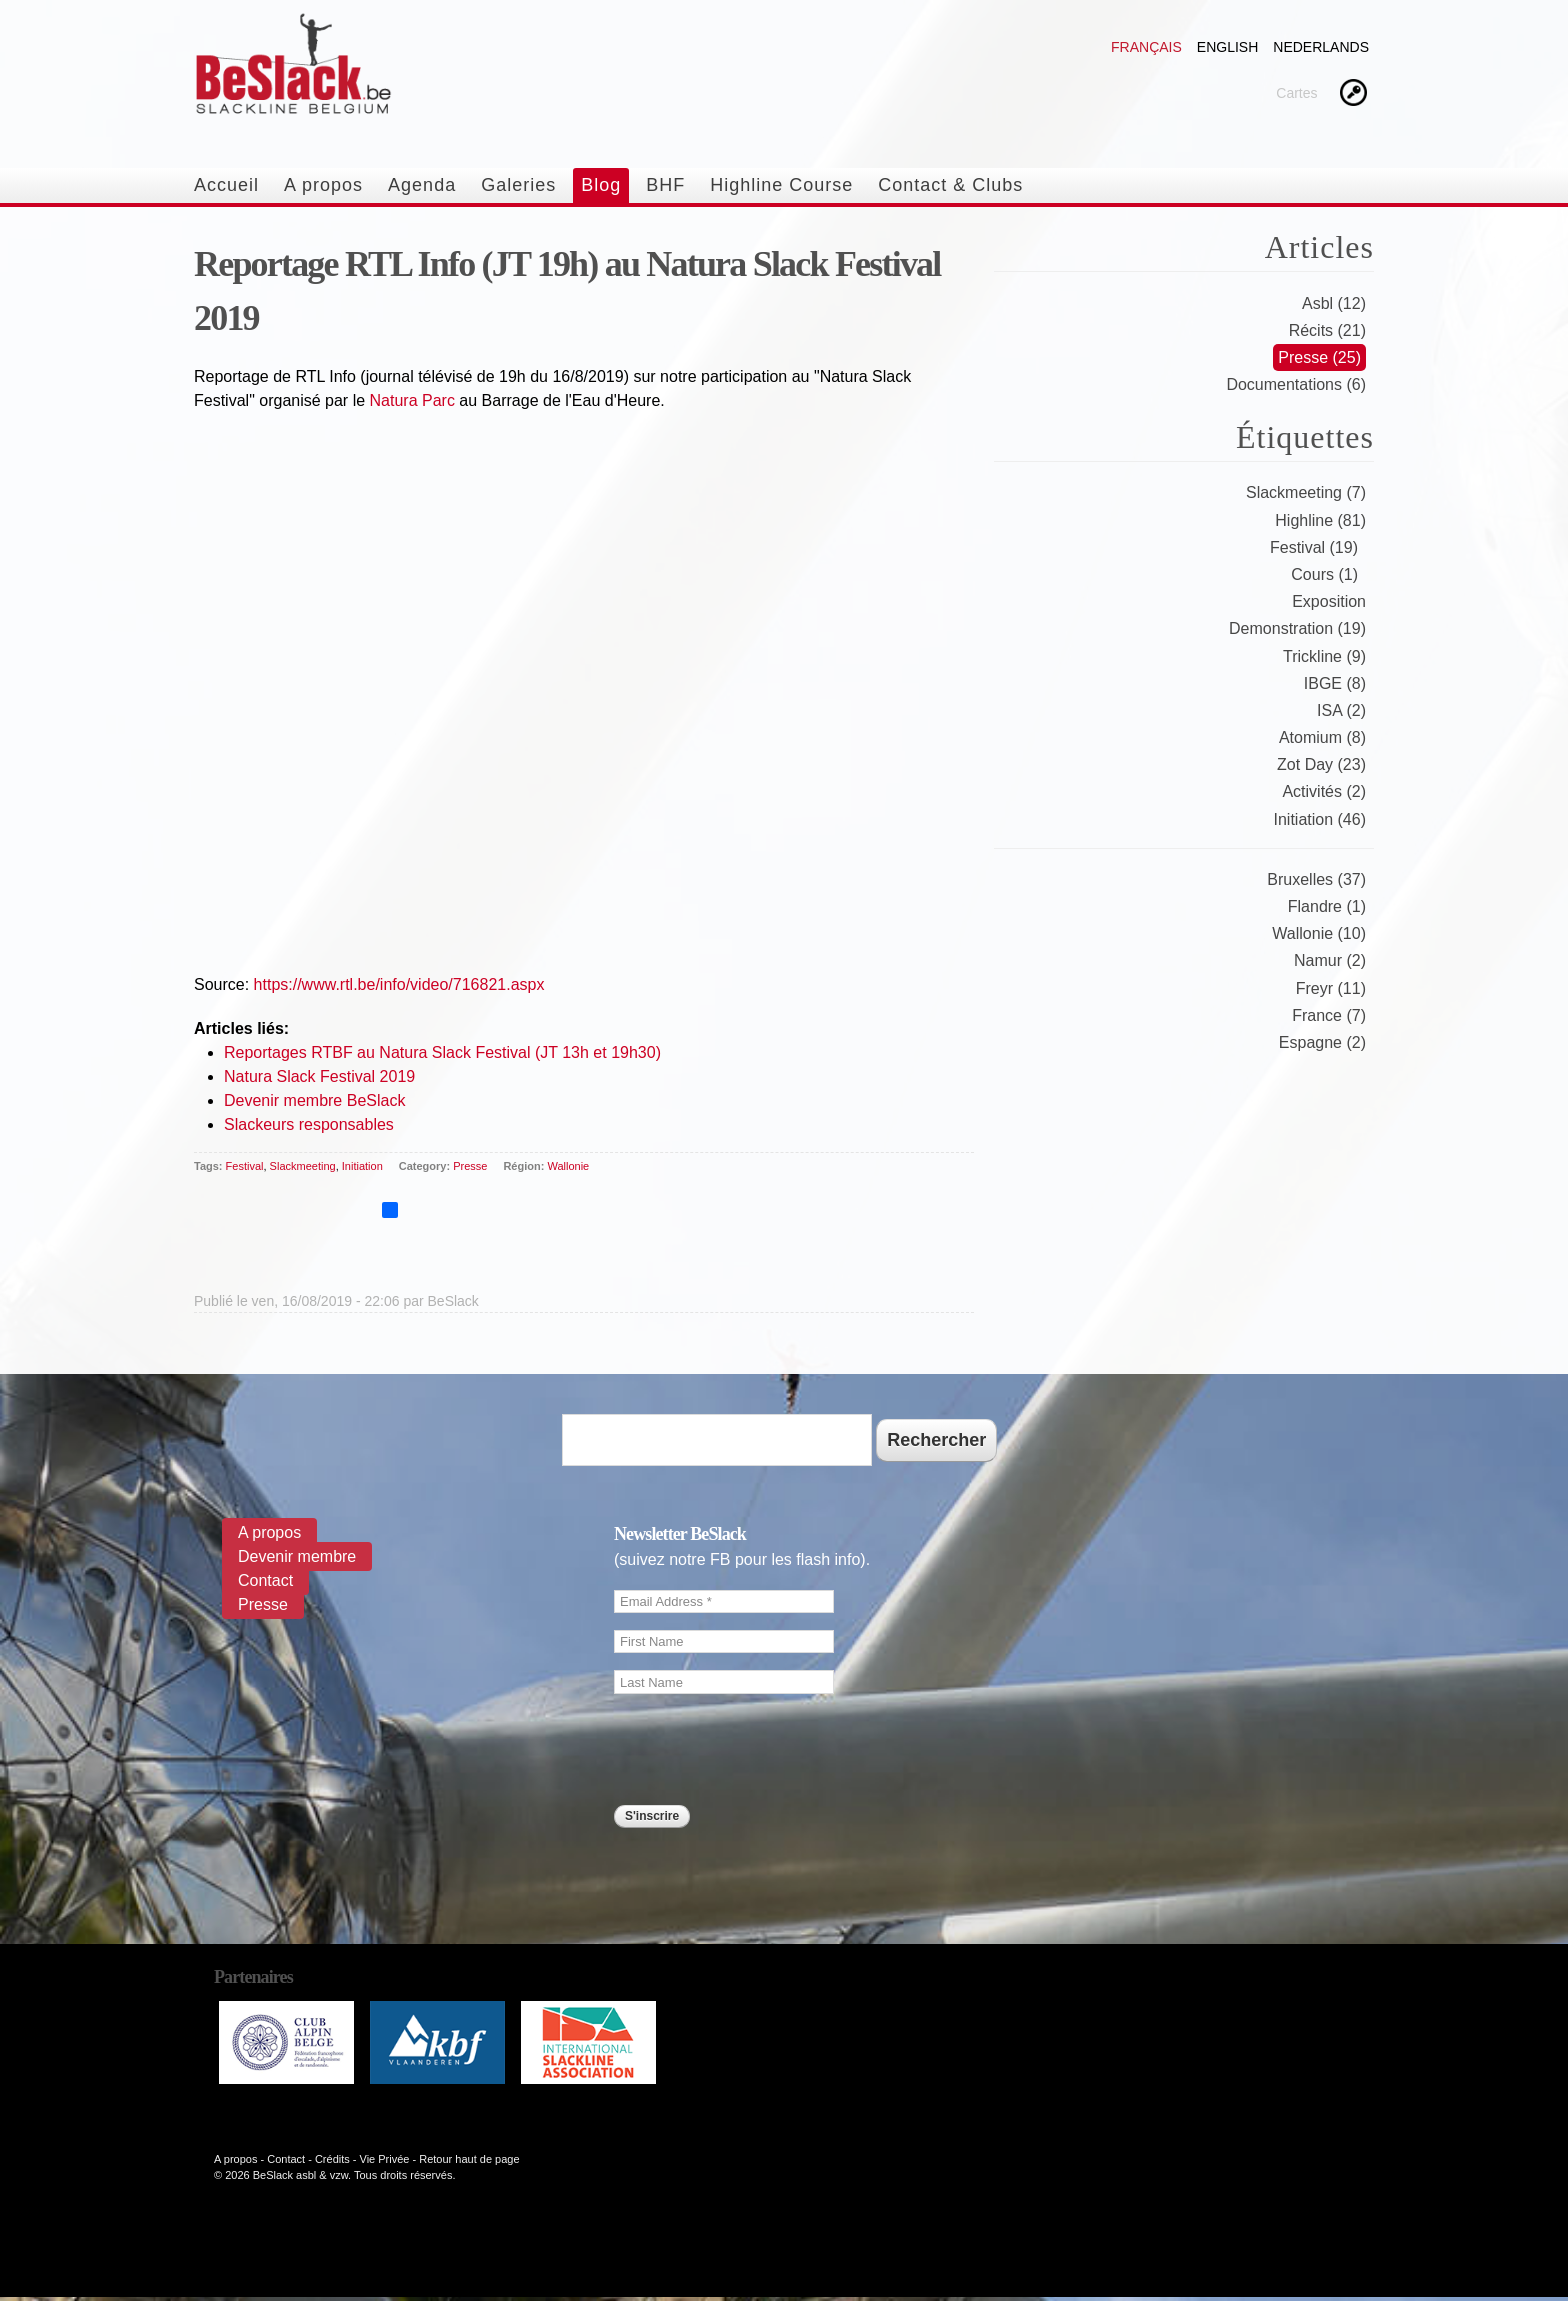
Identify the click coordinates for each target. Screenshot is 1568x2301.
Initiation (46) (1320, 819)
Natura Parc (412, 400)
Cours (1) (1324, 574)
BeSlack (453, 1301)
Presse (470, 1166)
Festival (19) (1314, 547)
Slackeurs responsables (309, 1124)
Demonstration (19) (1297, 628)
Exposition (1329, 601)
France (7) (1329, 1015)
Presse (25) (1319, 357)
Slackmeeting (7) (1306, 492)
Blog (601, 185)
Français (1146, 47)
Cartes (1296, 93)
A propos (323, 185)
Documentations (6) (1296, 384)
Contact (265, 1580)
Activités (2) (1324, 791)
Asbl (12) (1334, 303)
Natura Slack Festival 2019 (319, 1076)
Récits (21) (1327, 330)
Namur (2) (1330, 960)
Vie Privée (385, 2159)
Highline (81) (1320, 520)
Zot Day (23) (1321, 764)
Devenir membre (297, 1556)
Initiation (362, 1166)
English (1227, 47)
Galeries (518, 185)
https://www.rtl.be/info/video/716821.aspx (399, 984)
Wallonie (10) (1319, 933)
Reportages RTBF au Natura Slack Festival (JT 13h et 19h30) (442, 1052)
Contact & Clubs (950, 185)
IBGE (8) (1335, 683)
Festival (245, 1166)
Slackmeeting (303, 1166)
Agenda (422, 185)
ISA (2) (1341, 710)
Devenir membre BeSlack (314, 1100)
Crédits (332, 2159)
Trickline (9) (1324, 656)
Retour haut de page (469, 2159)
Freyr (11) (1331, 988)
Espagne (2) (1322, 1042)
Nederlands (1321, 47)
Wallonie (568, 1166)
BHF (665, 185)
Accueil (226, 185)
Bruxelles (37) (1316, 879)
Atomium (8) (1322, 737)
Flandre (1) (1327, 906)
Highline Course (781, 185)
